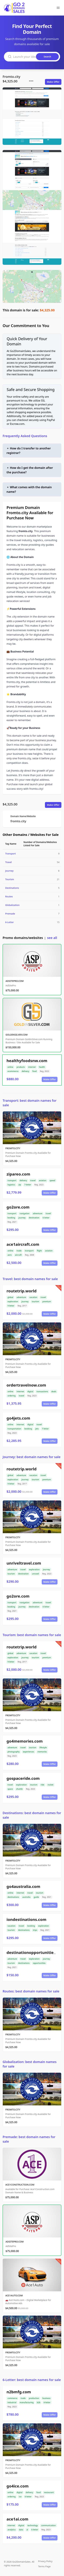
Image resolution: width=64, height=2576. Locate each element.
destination (34, 1217)
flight (39, 1250)
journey (22, 1217)
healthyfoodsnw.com (27, 1060)
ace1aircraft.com (23, 1244)
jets (37, 1428)
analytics (11, 2529)
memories (42, 1751)
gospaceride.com (23, 1778)
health (42, 1067)
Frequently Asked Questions (25, 436)
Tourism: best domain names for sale (32, 1635)
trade (19, 1250)
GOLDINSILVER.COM (17, 1034)
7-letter (27, 1184)
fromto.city (18, 821)
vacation (33, 1297)
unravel (35, 1573)
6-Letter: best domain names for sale (32, 2380)
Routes (9, 896)
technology (32, 2525)
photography (13, 1751)
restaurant (49, 2492)
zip (19, 1184)
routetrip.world (21, 1291)
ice (20, 2496)
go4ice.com (17, 2486)
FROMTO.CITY (12, 1148)
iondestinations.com (26, 1919)
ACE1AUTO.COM (14, 2295)
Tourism (9, 879)
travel (33, 1180)
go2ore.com (18, 1207)
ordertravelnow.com (26, 1385)
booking (11, 1217)
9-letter (10, 1305)
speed (52, 1180)
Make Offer (53, 81)
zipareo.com (18, 1174)
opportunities (39, 1963)
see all (52, 938)
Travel (8, 862)
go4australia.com (23, 1886)
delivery (25, 1071)
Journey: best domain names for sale (31, 1457)
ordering (11, 1395)
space (10, 1789)
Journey (9, 870)
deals (53, 1391)
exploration (12, 1301)
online (10, 1067)
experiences (28, 1751)
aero (9, 1255)
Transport (10, 853)
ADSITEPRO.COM (15, 980)
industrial (11, 2402)
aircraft (18, 1255)
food (34, 1071)
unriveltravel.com (24, 1563)
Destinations (12, 887)
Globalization (12, 905)
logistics (11, 1184)
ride (42, 1784)
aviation (42, 1180)
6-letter (46, 1217)
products (21, 1067)
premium (46, 1301)
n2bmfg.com (19, 2391)
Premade (10, 913)
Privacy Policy (45, 2561)
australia (26, 1897)
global (10, 1297)
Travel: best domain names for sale (30, 1279)
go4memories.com (25, 1741)
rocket (50, 1784)
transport (11, 1180)
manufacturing (27, 2402)
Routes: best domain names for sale (31, 1991)
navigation (24, 1213)
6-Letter (9, 922)
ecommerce (12, 1071)
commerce (12, 2398)
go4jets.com (18, 1418)
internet (32, 1067)
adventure (37, 1213)
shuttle (19, 1789)
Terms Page (44, 2566)
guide (36, 1897)
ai (27, 2529)
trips (35, 1930)
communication (48, 2525)
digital (30, 1391)
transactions (42, 1391)
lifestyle (43, 1747)
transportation (14, 1428)
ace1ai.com (17, 2519)
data (21, 2529)
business (46, 2398)
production (34, 2398)
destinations (13, 1897)
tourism (35, 1301)
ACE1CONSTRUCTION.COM (19, 2184)
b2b (38, 2402)
